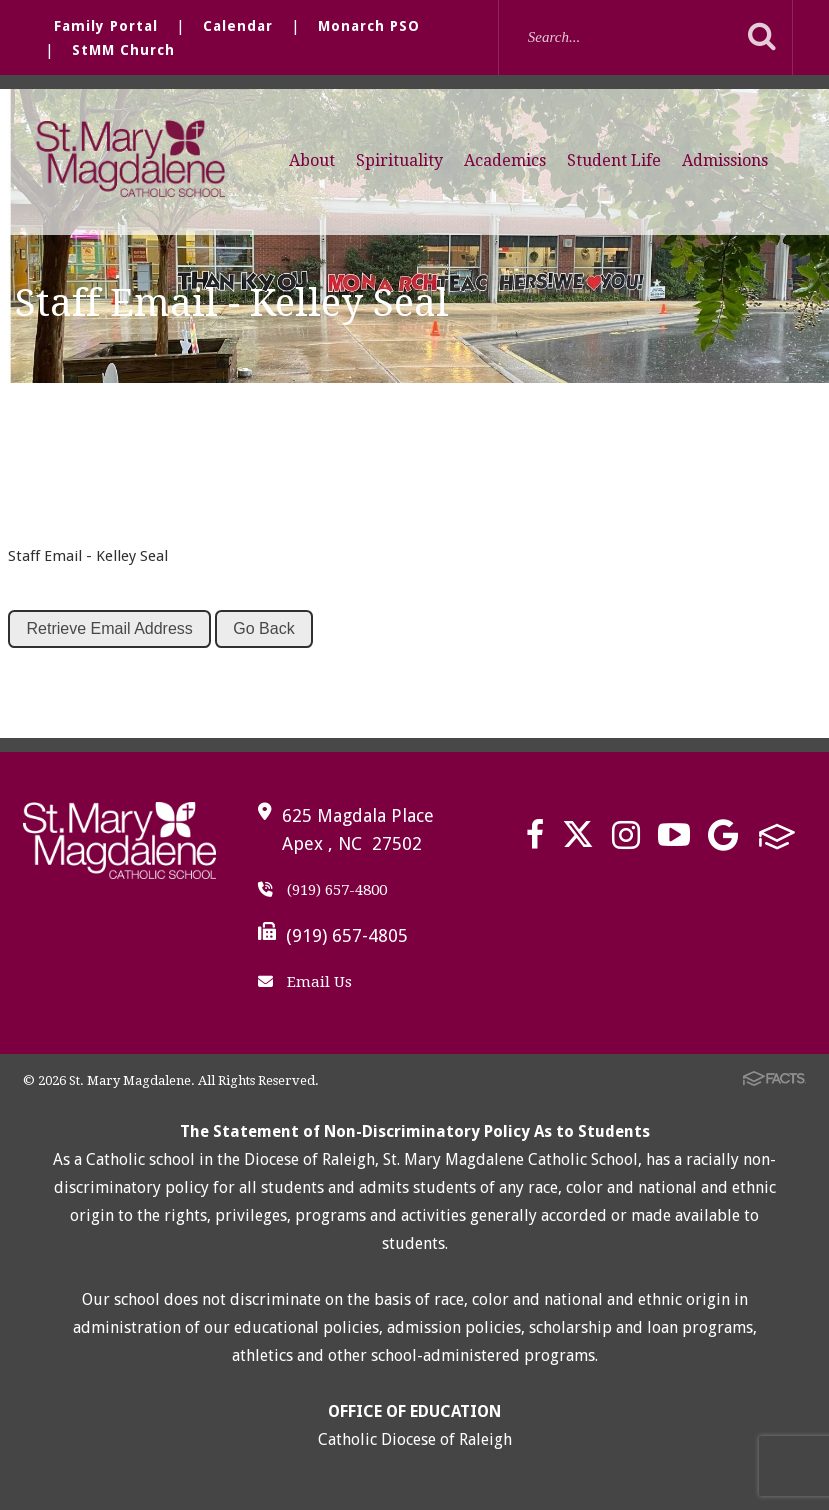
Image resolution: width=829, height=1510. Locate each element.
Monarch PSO (369, 26)
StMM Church (123, 50)
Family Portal (106, 26)
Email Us (305, 982)
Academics (505, 160)
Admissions (725, 160)
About (312, 160)
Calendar (238, 26)
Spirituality (399, 160)
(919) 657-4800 (322, 890)
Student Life (614, 160)
